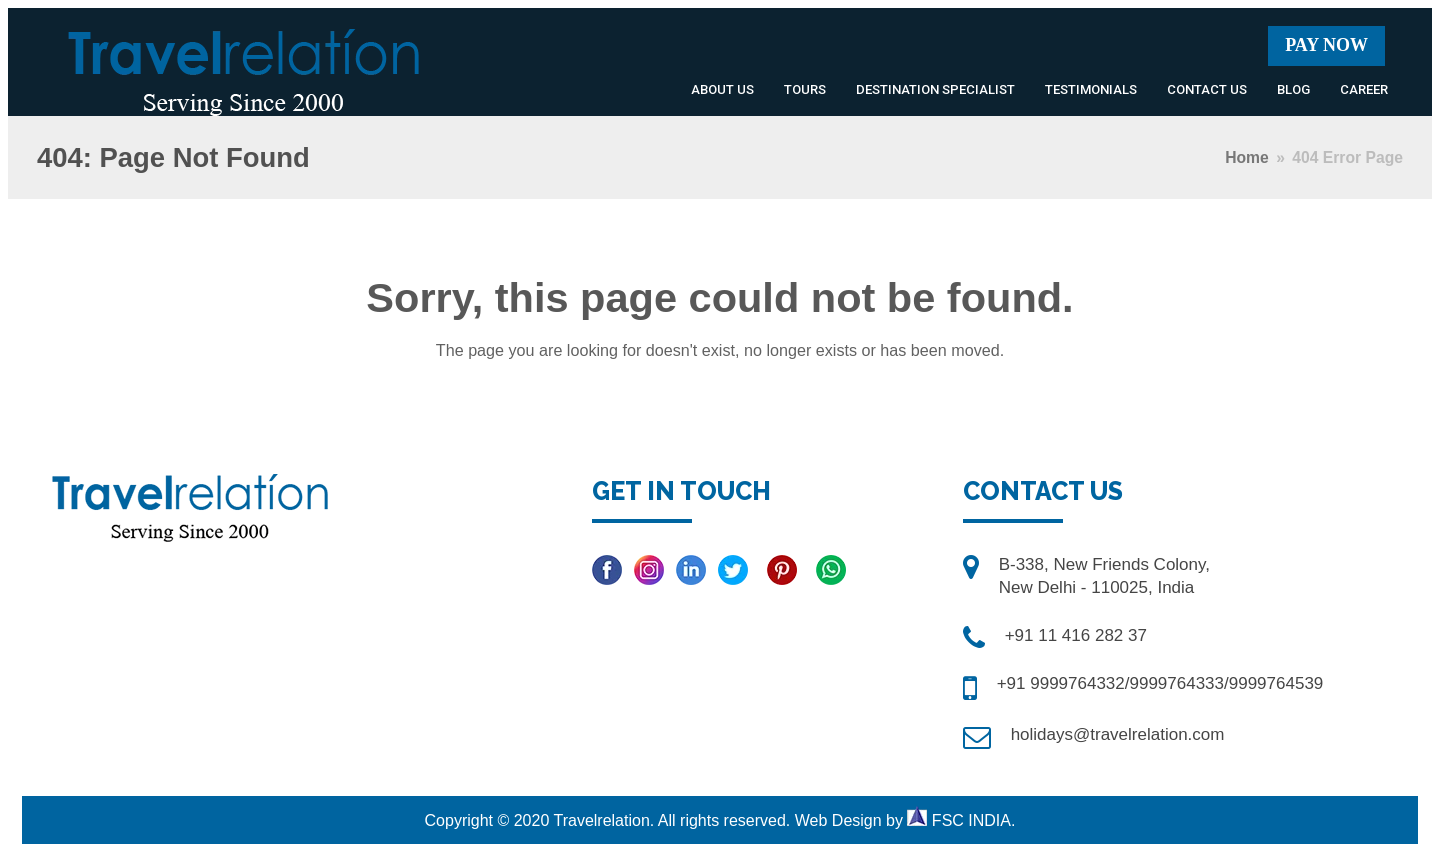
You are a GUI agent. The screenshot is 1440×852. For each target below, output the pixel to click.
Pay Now (1326, 45)
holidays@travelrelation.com (1118, 734)
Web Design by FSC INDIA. (905, 820)
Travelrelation (601, 820)
